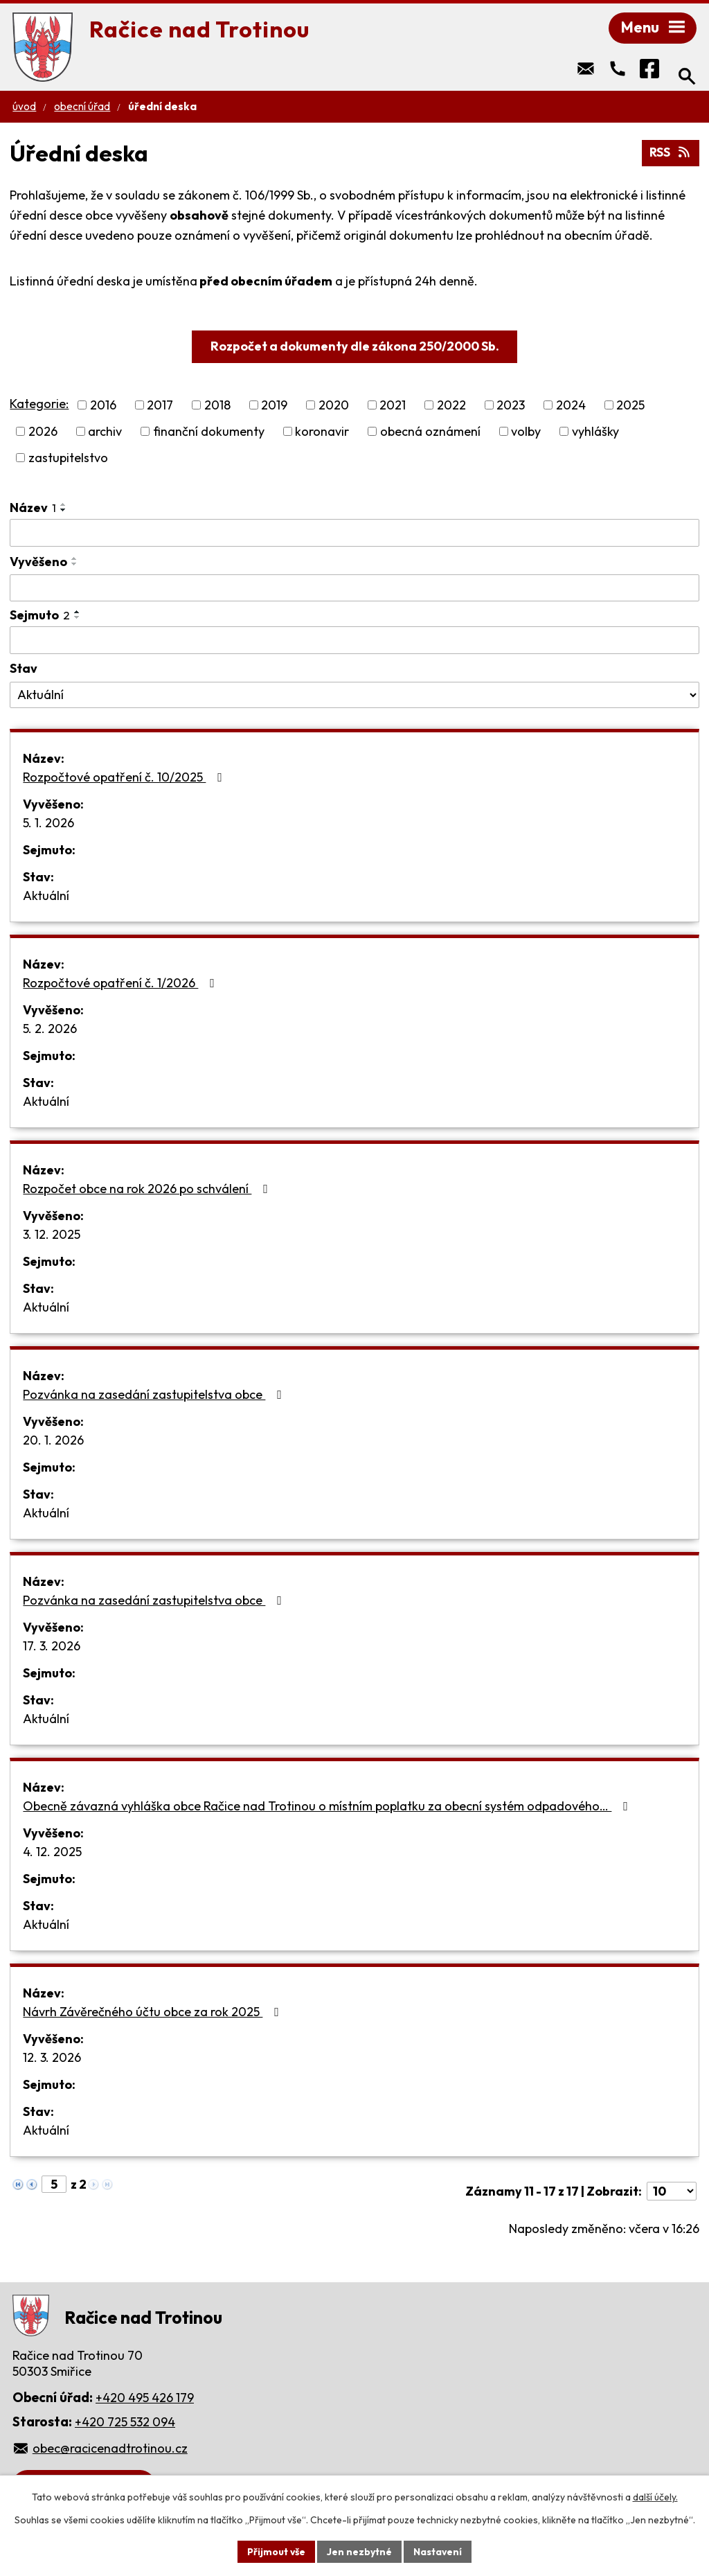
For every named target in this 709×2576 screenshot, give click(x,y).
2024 (571, 406)
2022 (451, 406)
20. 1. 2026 (53, 1441)
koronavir (322, 433)
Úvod (24, 107)
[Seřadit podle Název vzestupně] (63, 506)
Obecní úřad (82, 107)
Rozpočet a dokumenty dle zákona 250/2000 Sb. (354, 347)
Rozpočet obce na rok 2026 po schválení (148, 1190)
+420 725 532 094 (125, 2423)
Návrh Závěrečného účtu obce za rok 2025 (154, 2013)
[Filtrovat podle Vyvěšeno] (354, 589)
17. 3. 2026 (51, 1647)
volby (526, 433)
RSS (670, 154)
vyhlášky (595, 433)
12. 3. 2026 (52, 2059)
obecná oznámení (430, 433)
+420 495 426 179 (145, 2399)
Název (33, 509)
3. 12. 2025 (51, 1236)
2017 (160, 406)
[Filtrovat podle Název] (354, 534)
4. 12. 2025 (52, 1853)
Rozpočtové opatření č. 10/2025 (125, 778)
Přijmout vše (275, 2551)
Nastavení (438, 2551)
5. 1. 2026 (48, 824)
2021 (392, 406)
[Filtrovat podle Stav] (354, 696)
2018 (217, 406)
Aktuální (46, 897)
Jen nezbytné (359, 2551)
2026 (42, 433)
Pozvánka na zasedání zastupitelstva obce (155, 1396)
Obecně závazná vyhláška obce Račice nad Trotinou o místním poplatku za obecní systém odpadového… (328, 1807)
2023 (510, 406)
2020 (333, 406)
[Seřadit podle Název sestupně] (63, 511)
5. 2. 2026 (50, 1030)
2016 (103, 406)
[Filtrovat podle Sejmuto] (354, 641)
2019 (274, 406)
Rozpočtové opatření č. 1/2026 (121, 984)
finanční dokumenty (208, 433)
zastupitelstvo (68, 459)
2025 (630, 406)
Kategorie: (39, 405)
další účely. (655, 2497)
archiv (105, 433)
